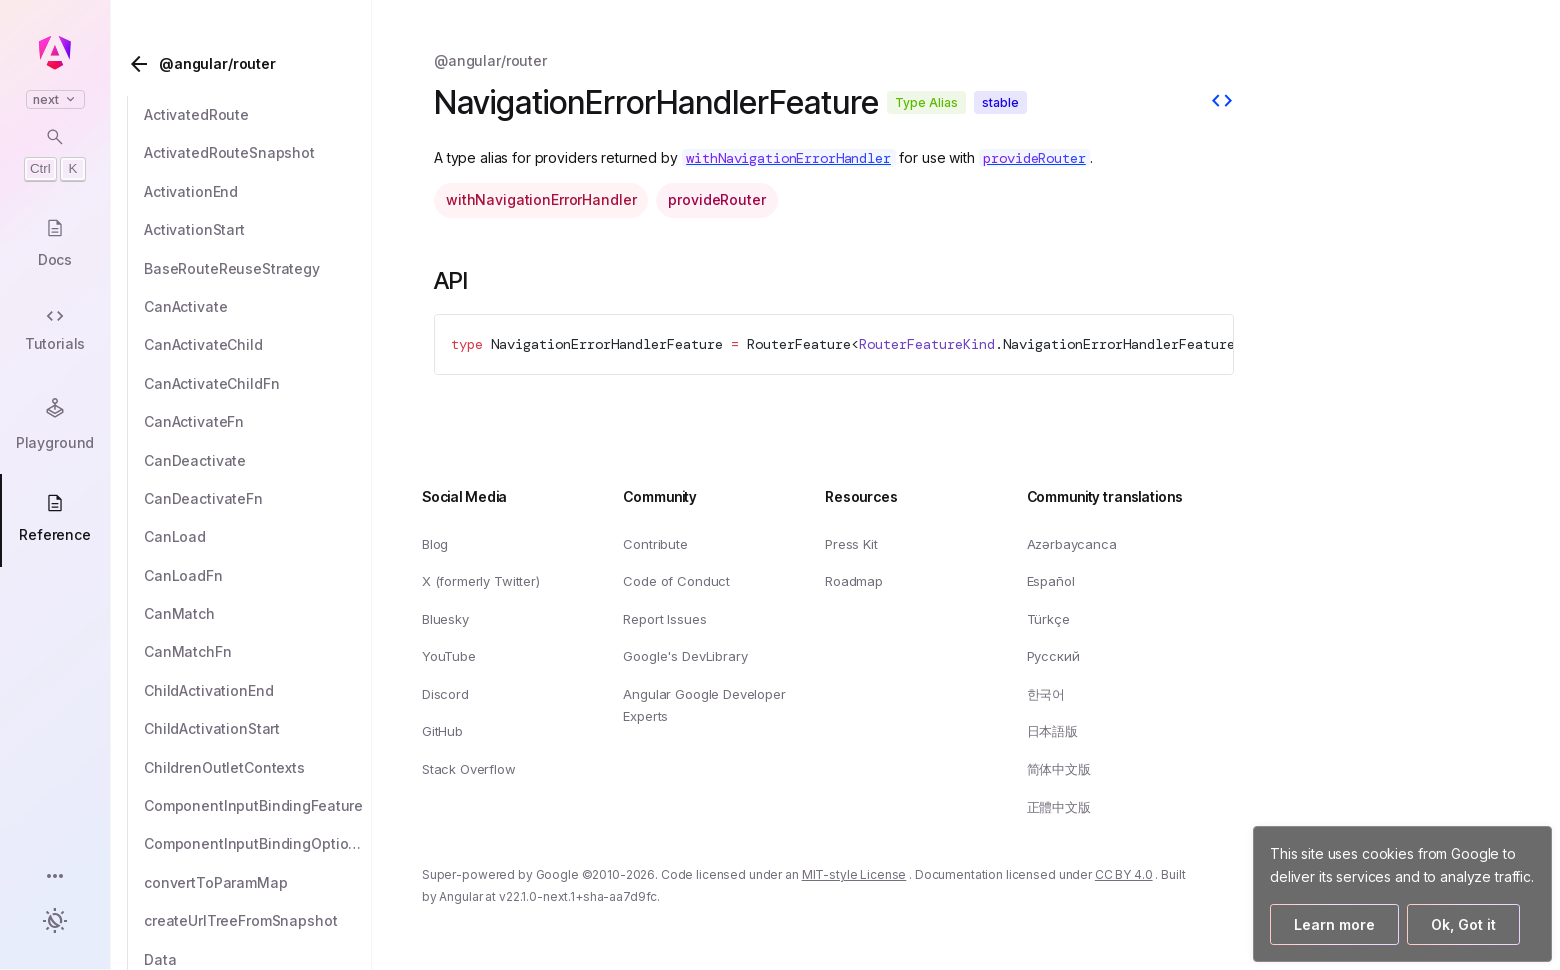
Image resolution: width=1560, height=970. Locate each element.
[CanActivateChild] (258, 345)
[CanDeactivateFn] (258, 499)
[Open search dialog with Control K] (55, 154)
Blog (435, 543)
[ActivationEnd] (258, 192)
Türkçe (1048, 618)
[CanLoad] (258, 537)
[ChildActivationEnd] (258, 691)
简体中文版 (1059, 769)
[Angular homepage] (55, 53)
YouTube (449, 656)
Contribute (655, 543)
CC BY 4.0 (1124, 874)
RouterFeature (799, 344)
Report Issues (664, 618)
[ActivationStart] (258, 230)
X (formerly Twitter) (481, 581)
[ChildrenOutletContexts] (258, 768)
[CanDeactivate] (258, 461)
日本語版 (1052, 731)
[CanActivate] (258, 307)
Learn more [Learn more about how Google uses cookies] (1334, 924)
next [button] (55, 99)
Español (1051, 581)
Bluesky (445, 618)
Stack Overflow (469, 769)
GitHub (442, 731)
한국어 (1046, 693)
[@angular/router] (247, 64)
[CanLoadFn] (258, 576)
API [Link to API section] (467, 280)
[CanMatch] (258, 614)
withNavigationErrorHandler (541, 199)
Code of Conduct (676, 581)
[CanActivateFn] (258, 422)
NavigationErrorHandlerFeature (607, 344)
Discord (445, 693)
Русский (1053, 656)
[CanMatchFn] (258, 652)
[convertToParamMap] (258, 883)
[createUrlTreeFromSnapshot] (258, 921)
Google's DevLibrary (685, 656)
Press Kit (851, 543)
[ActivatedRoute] (258, 115)
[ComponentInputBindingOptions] (258, 844)
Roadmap (854, 581)
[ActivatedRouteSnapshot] (258, 153)
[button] (55, 877)
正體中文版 (1059, 806)
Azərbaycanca (1072, 543)
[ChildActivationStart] (258, 729)
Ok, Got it (1463, 924)
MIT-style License (854, 874)
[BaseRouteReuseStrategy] (258, 269)
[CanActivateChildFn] (258, 384)
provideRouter (716, 199)
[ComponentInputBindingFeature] (258, 806)
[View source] (1222, 103)
